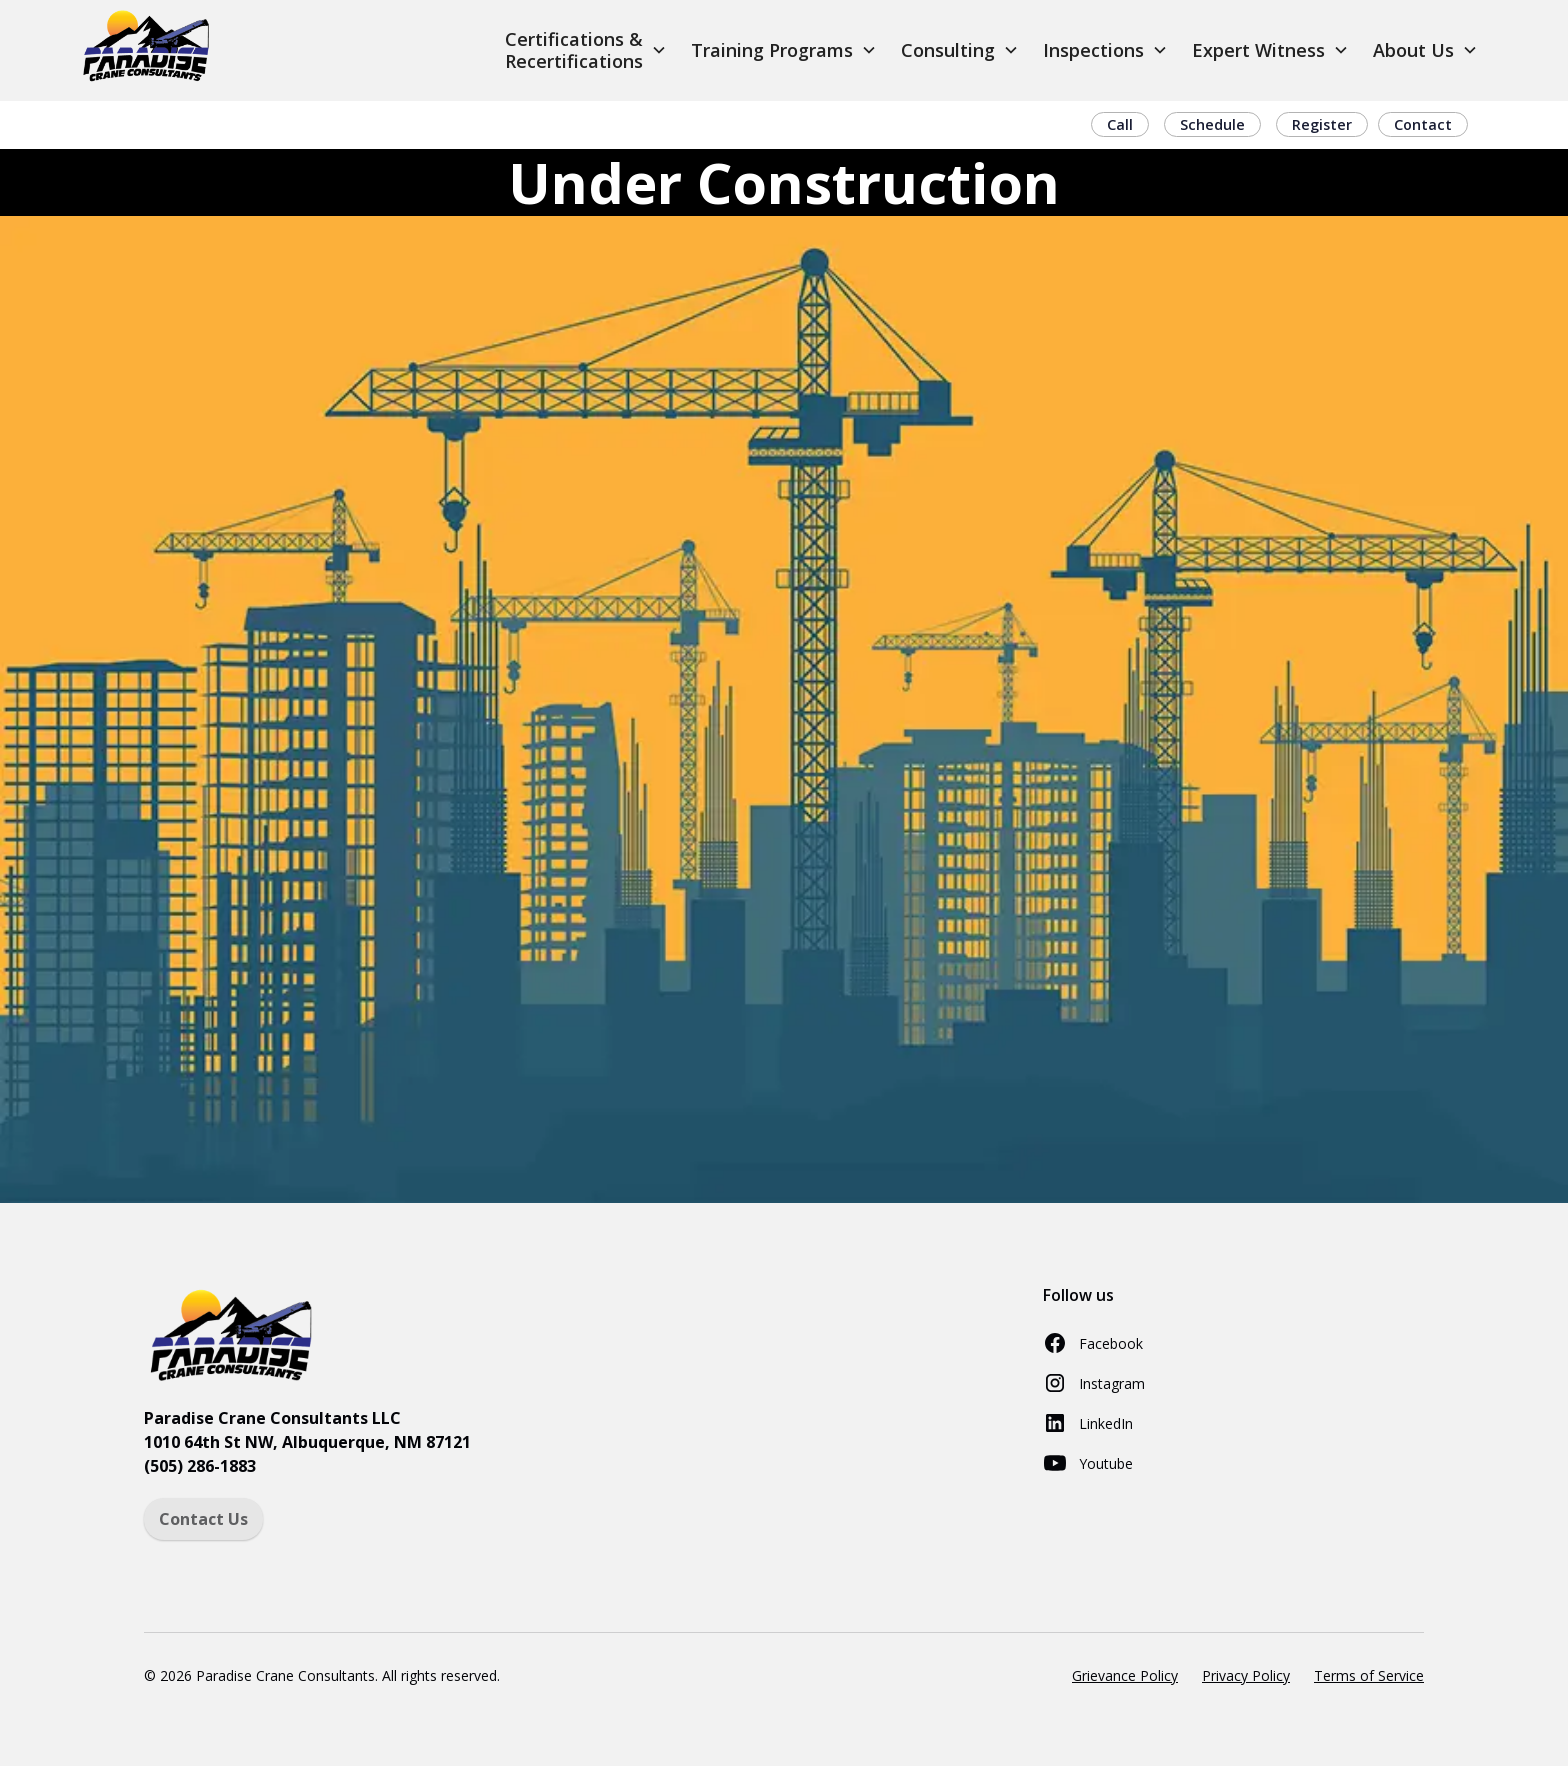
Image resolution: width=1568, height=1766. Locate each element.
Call (1120, 124)
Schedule (1212, 124)
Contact (1423, 124)
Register (1322, 124)
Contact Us (203, 1519)
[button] (586, 50)
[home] (147, 50)
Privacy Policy (1246, 1675)
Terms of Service (1369, 1675)
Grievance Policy (1125, 1675)
